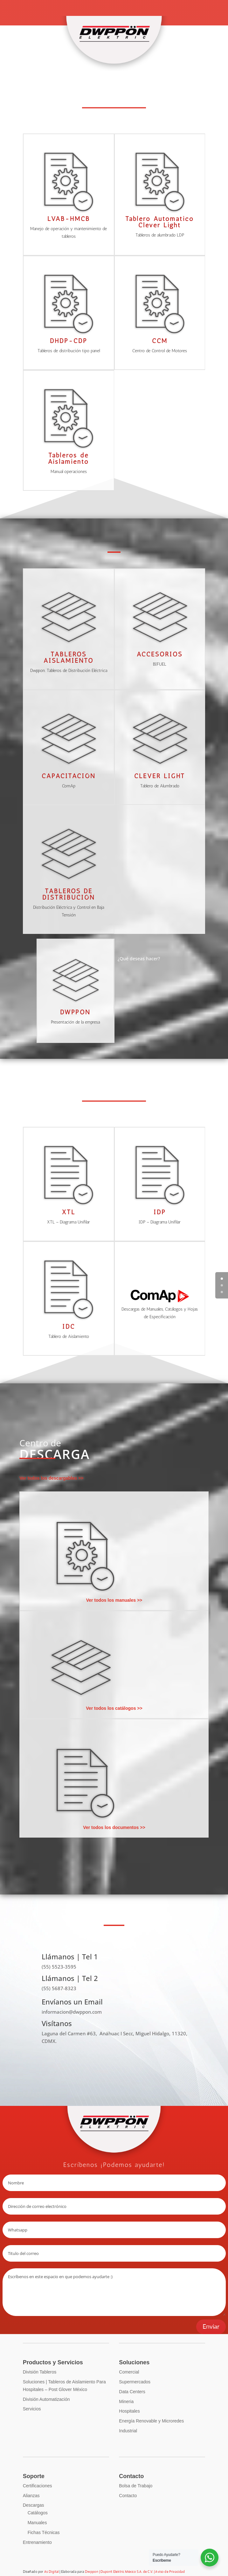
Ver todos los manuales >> (114, 1600)
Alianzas (31, 2495)
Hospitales (129, 2411)
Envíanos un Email (72, 2001)
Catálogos (38, 2512)
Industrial (128, 2430)
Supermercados (134, 2381)
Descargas (33, 2505)
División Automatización (46, 2399)
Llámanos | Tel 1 (70, 1956)
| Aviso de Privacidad (169, 2571)
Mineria (126, 2401)
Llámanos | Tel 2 (70, 1978)
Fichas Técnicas (44, 2532)
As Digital (51, 2571)
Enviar (211, 2327)
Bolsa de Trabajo (135, 2485)
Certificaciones (37, 2485)
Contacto (128, 2495)
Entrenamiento (37, 2542)
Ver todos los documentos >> (114, 1827)
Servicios (32, 2408)
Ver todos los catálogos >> (114, 1708)
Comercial (129, 2371)
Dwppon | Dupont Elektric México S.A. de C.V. (119, 2571)
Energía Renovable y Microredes (151, 2420)
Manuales (37, 2522)
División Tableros (40, 2371)
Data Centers (132, 2391)
